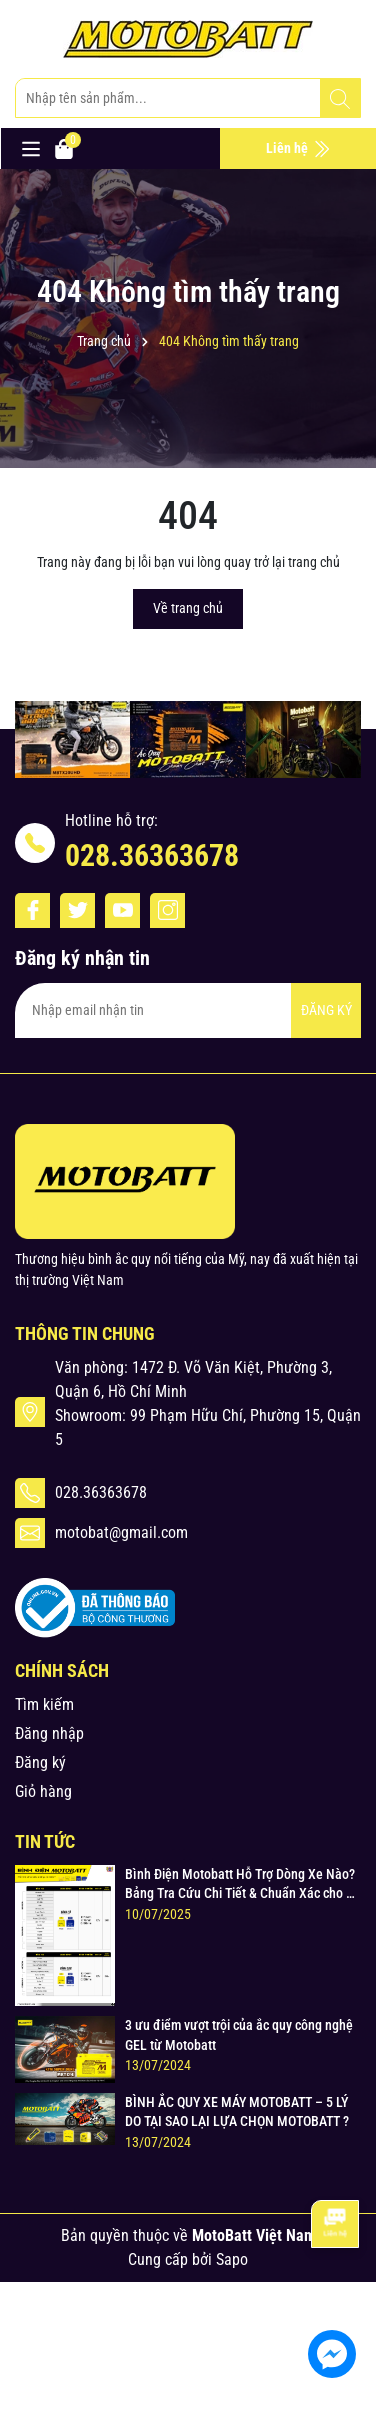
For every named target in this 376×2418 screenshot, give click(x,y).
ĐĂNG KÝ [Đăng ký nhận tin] (326, 1010)
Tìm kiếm (44, 1704)
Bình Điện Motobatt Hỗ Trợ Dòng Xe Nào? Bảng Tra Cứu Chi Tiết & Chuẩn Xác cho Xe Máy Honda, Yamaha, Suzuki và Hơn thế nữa (243, 1885)
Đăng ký (40, 1762)
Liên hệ (298, 149)
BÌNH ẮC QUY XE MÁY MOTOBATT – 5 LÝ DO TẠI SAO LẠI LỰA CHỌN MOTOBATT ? (237, 2112)
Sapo (232, 2259)
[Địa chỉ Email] (188, 1010)
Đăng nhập (49, 1733)
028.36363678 (152, 855)
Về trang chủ (188, 608)
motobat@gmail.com (121, 1532)
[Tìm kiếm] (340, 99)
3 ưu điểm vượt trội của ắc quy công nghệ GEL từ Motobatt (239, 2035)
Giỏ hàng (43, 1791)
